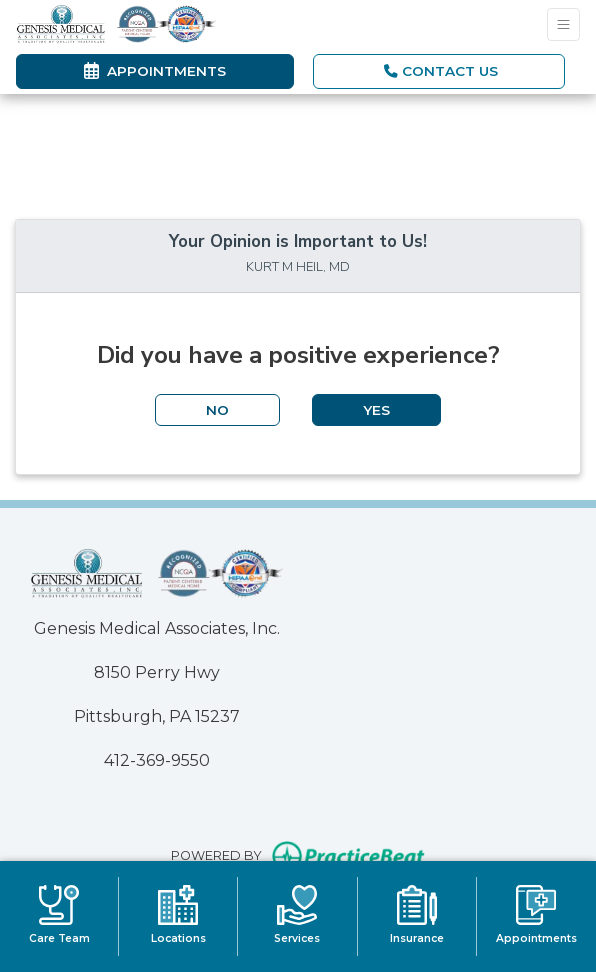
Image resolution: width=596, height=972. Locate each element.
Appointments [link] (155, 71)
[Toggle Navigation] (563, 24)
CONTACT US (441, 71)
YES (376, 410)
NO (217, 410)
